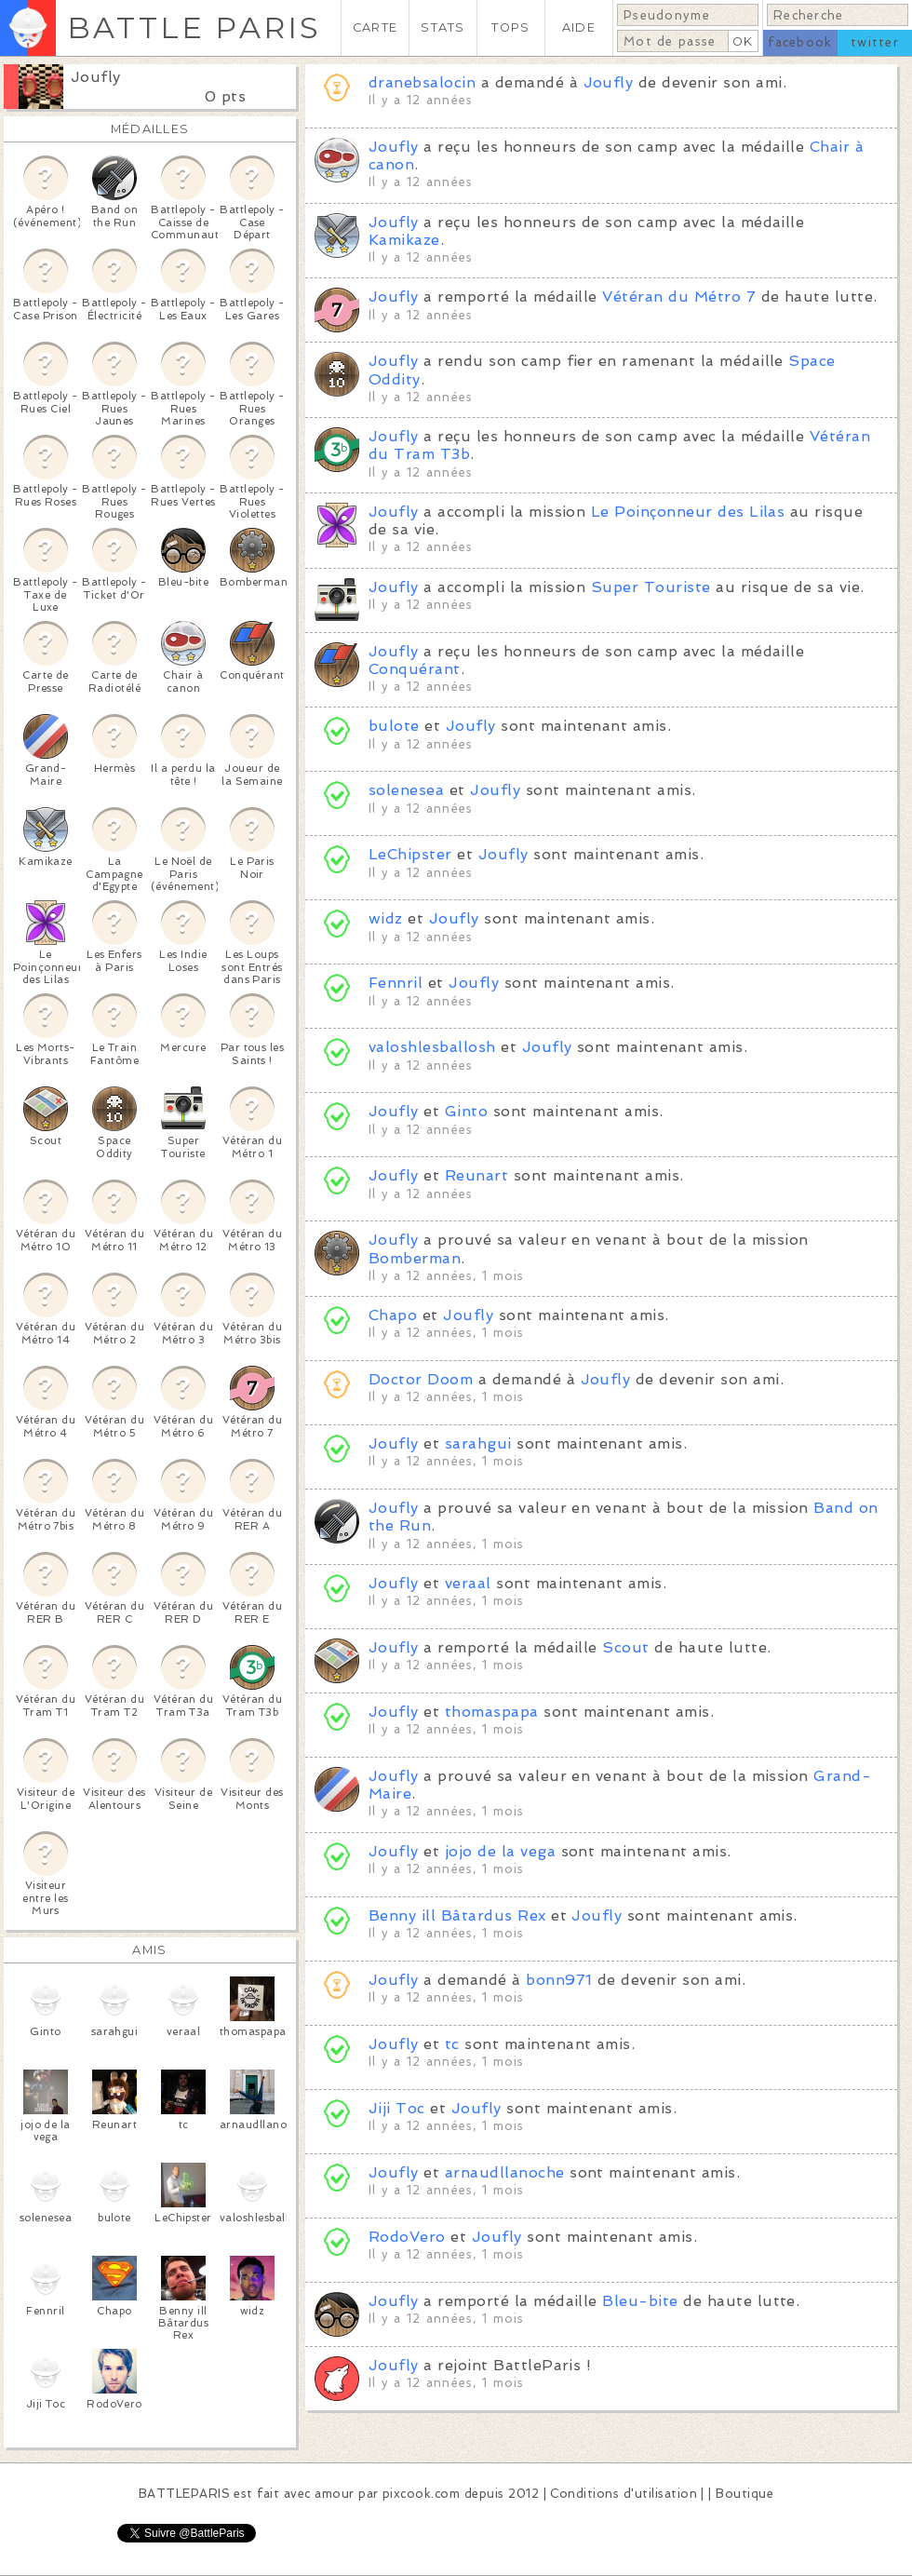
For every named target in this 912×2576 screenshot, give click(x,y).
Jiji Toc (397, 2108)
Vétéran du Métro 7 (679, 296)
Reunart (476, 1175)
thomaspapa (492, 1711)
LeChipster (410, 854)
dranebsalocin (422, 82)
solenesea (406, 790)
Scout (625, 1647)
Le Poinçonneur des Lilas (688, 511)
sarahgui (478, 1443)
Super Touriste (651, 587)
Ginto (466, 1111)
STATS (442, 27)
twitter (875, 42)
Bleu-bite (639, 2301)
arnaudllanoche (505, 2172)
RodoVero (407, 2237)
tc (452, 2044)
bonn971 (559, 1980)
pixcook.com (421, 2494)
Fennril (395, 982)
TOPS (510, 27)
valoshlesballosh (432, 1047)
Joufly (96, 77)
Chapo (393, 1315)
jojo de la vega (503, 1851)
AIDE (579, 27)
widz (386, 918)
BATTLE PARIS (194, 27)
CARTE (375, 27)
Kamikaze (404, 240)
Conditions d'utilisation (623, 2494)
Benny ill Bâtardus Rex (457, 1915)
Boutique (744, 2494)
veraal (468, 1583)
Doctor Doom (421, 1379)
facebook (800, 42)
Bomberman (415, 1258)
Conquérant (415, 669)
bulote (394, 726)
